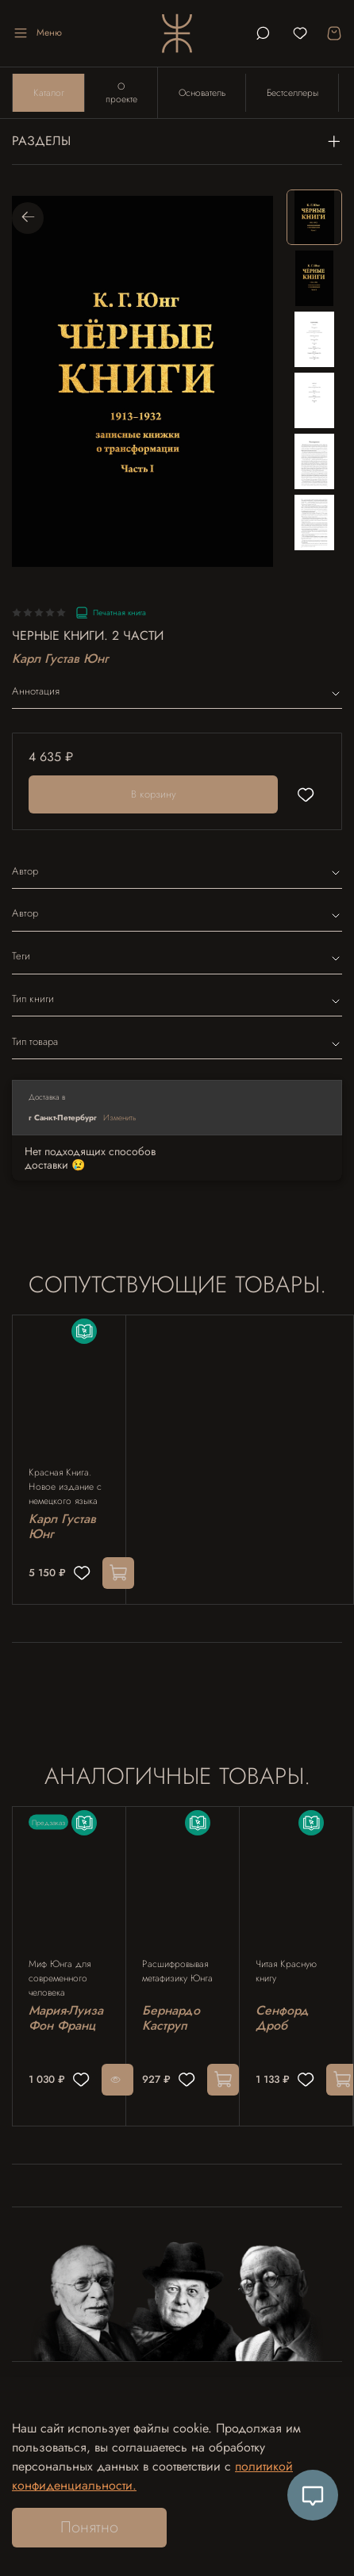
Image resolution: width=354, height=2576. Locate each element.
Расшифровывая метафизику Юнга (177, 1971)
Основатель (202, 93)
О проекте (121, 92)
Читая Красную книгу (286, 1971)
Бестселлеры (292, 93)
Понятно (89, 2527)
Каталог (48, 93)
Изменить (120, 1117)
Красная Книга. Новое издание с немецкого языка (65, 1486)
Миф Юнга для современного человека (59, 1978)
